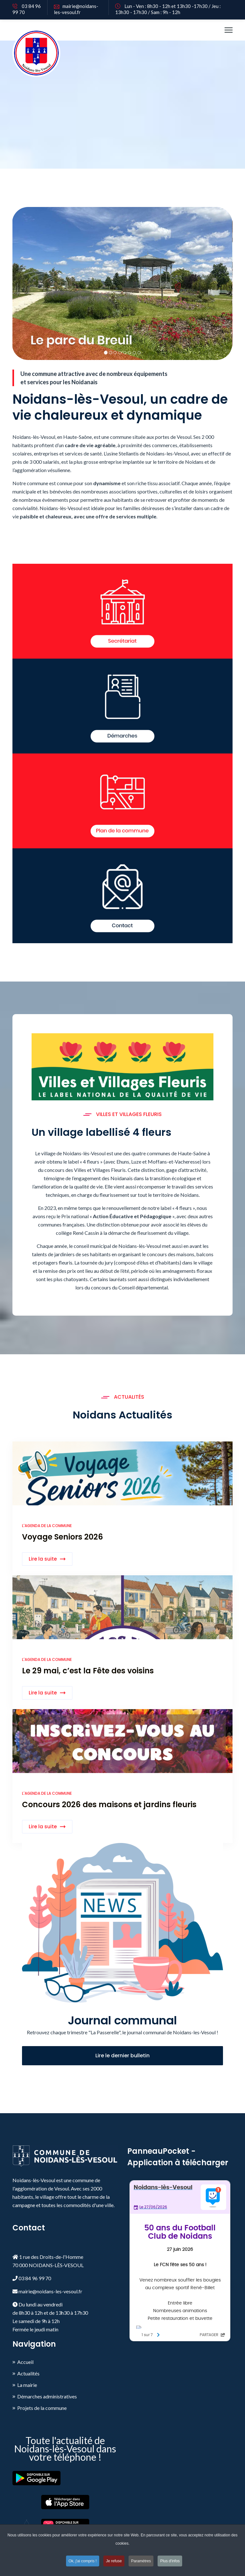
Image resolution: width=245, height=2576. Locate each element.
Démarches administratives (47, 2396)
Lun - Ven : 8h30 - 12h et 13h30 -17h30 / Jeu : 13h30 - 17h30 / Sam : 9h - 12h (168, 9)
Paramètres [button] (141, 2561)
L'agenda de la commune (47, 1525)
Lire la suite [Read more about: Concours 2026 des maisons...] (43, 1826)
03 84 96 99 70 (26, 9)
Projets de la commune (42, 2408)
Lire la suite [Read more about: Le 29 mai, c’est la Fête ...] (43, 1692)
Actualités (28, 2373)
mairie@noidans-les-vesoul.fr (76, 9)
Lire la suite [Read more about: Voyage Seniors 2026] (43, 1559)
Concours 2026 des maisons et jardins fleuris (109, 1804)
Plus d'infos (170, 2561)
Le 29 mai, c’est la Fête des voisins (88, 1670)
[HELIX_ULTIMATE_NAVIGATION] (229, 30)
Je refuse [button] (114, 2561)
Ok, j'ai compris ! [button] (83, 2561)
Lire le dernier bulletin (122, 2055)
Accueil (25, 2362)
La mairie (27, 2385)
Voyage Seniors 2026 (62, 1537)
